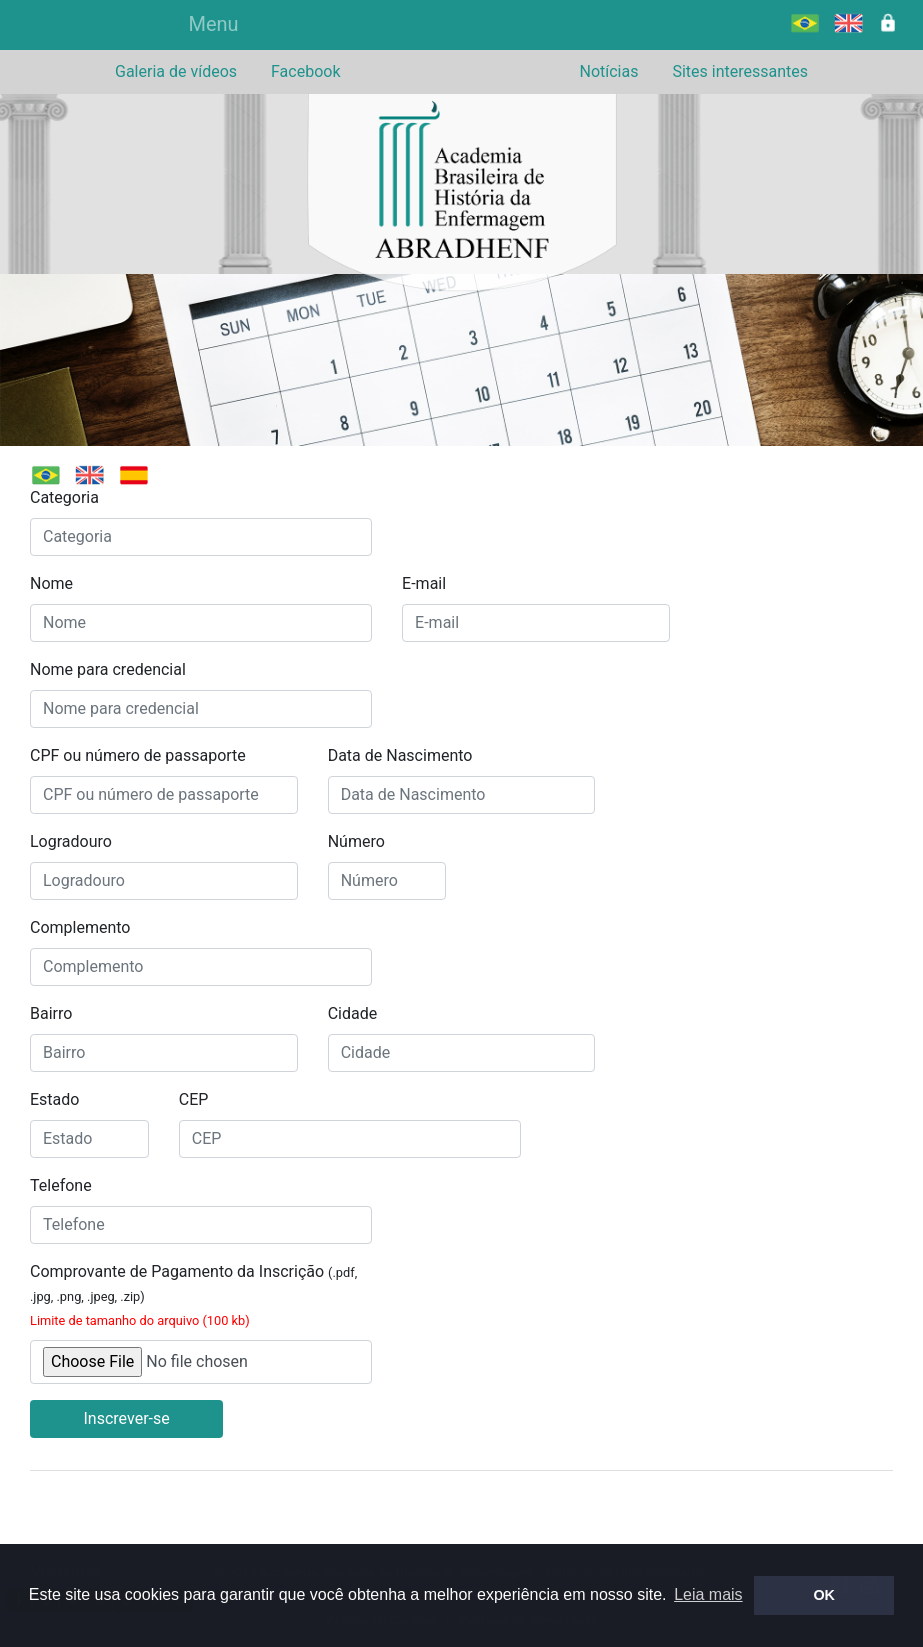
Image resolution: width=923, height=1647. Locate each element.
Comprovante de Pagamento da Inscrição (193, 1295)
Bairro (51, 1013)
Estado (54, 1099)
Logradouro (71, 841)
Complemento (80, 927)
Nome (51, 583)
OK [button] (824, 1595)
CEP (194, 1099)
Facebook (305, 71)
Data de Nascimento (400, 755)
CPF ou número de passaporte (138, 755)
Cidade (353, 1013)
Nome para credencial (108, 669)
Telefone (61, 1185)
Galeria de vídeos (176, 71)
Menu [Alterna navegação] (213, 24)
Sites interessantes (740, 71)
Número (356, 841)
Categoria (64, 497)
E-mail (424, 583)
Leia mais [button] (708, 1594)
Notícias (608, 71)
